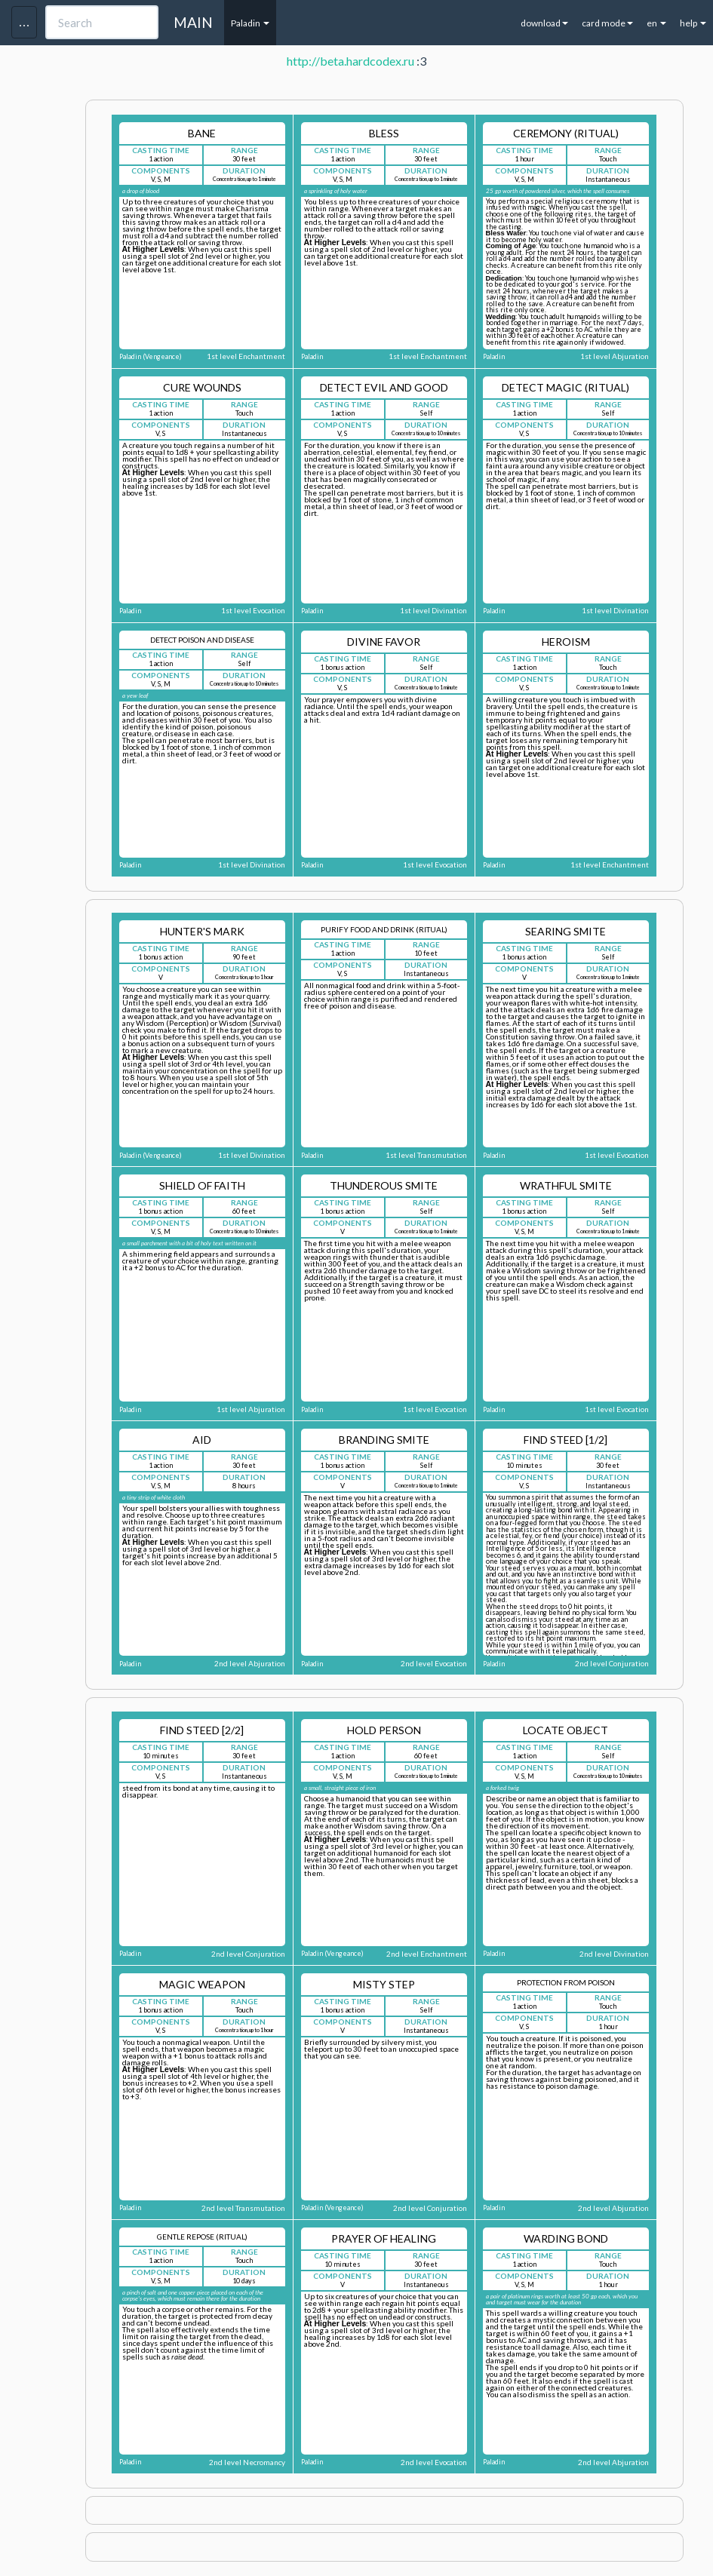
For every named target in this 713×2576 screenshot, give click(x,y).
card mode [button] (607, 23)
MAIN (193, 22)
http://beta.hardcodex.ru (350, 61)
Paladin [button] (250, 23)
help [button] (693, 23)
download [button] (544, 23)
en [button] (656, 23)
